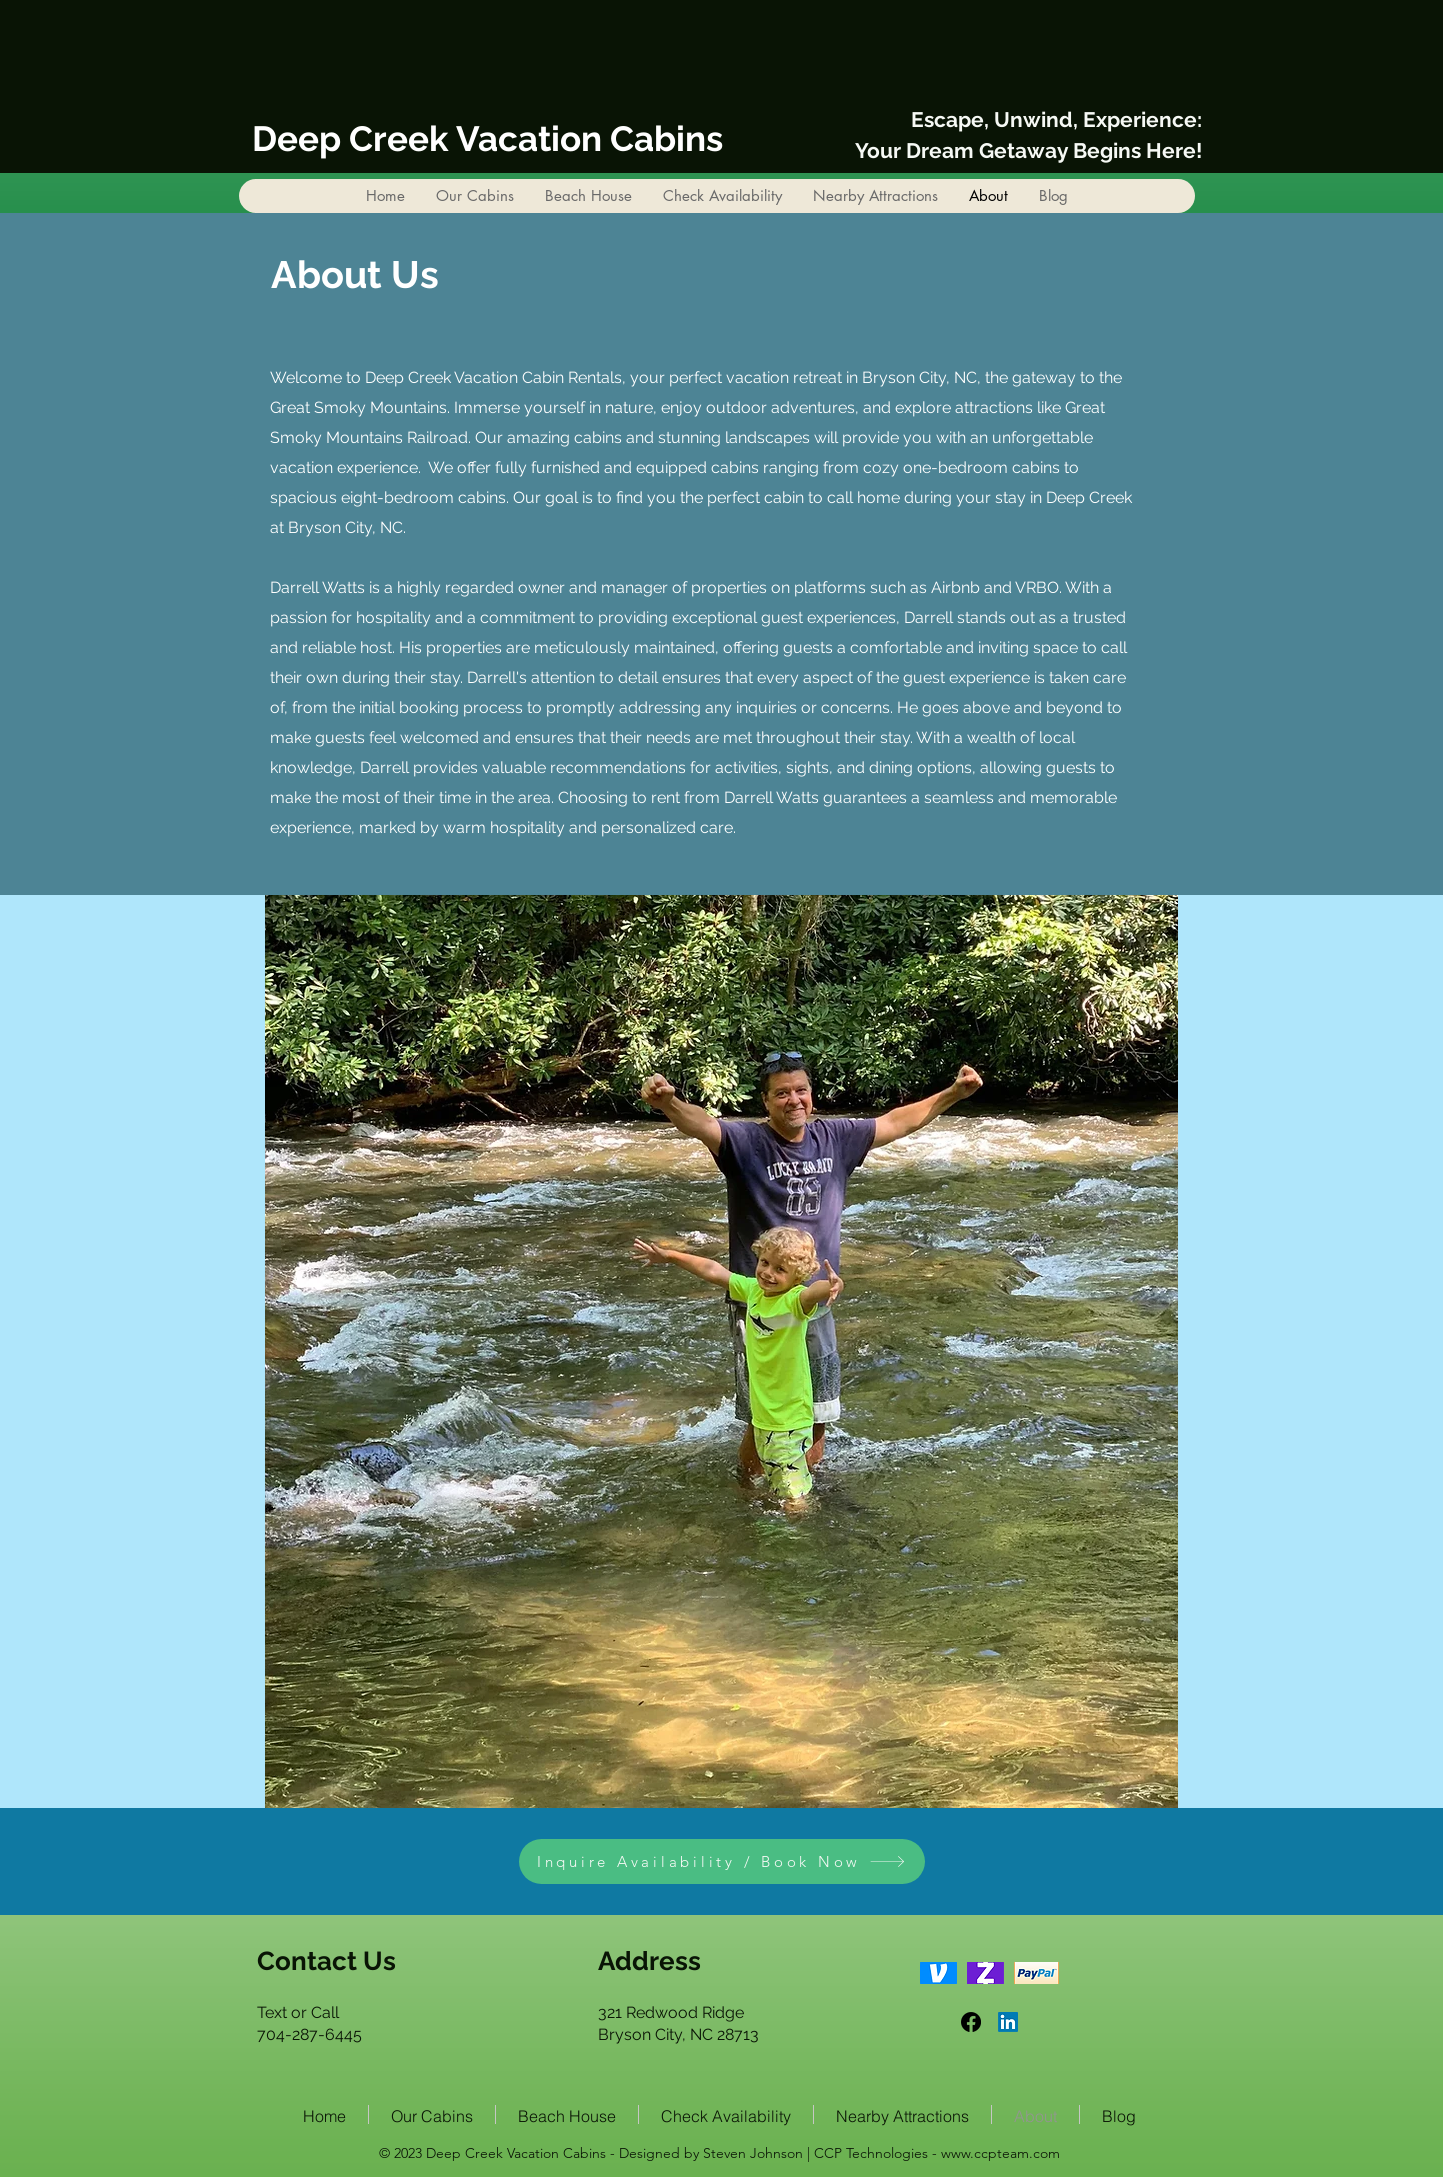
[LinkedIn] (1008, 2022)
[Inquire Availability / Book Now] (722, 1861)
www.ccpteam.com (1000, 2153)
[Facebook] (971, 2022)
